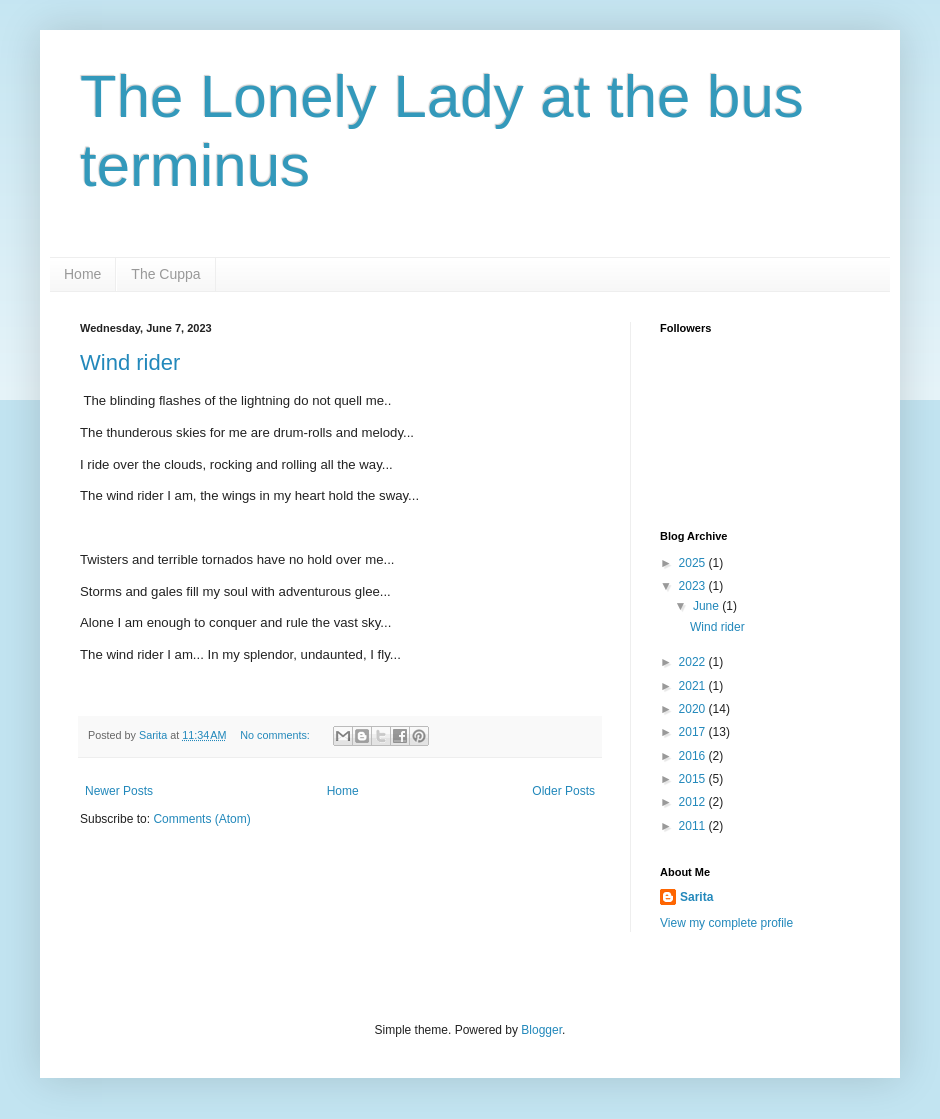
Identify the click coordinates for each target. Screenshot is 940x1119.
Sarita (696, 897)
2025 (694, 563)
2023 (694, 586)
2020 (694, 709)
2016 (694, 756)
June (707, 606)
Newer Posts (119, 791)
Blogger (541, 1030)
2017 (694, 732)
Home (82, 274)
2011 (694, 826)
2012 (694, 802)
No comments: (276, 735)
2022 (694, 662)
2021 (694, 686)
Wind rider (130, 362)
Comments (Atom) (201, 819)
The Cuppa (165, 274)
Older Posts (563, 791)
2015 (694, 779)
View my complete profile (726, 923)
